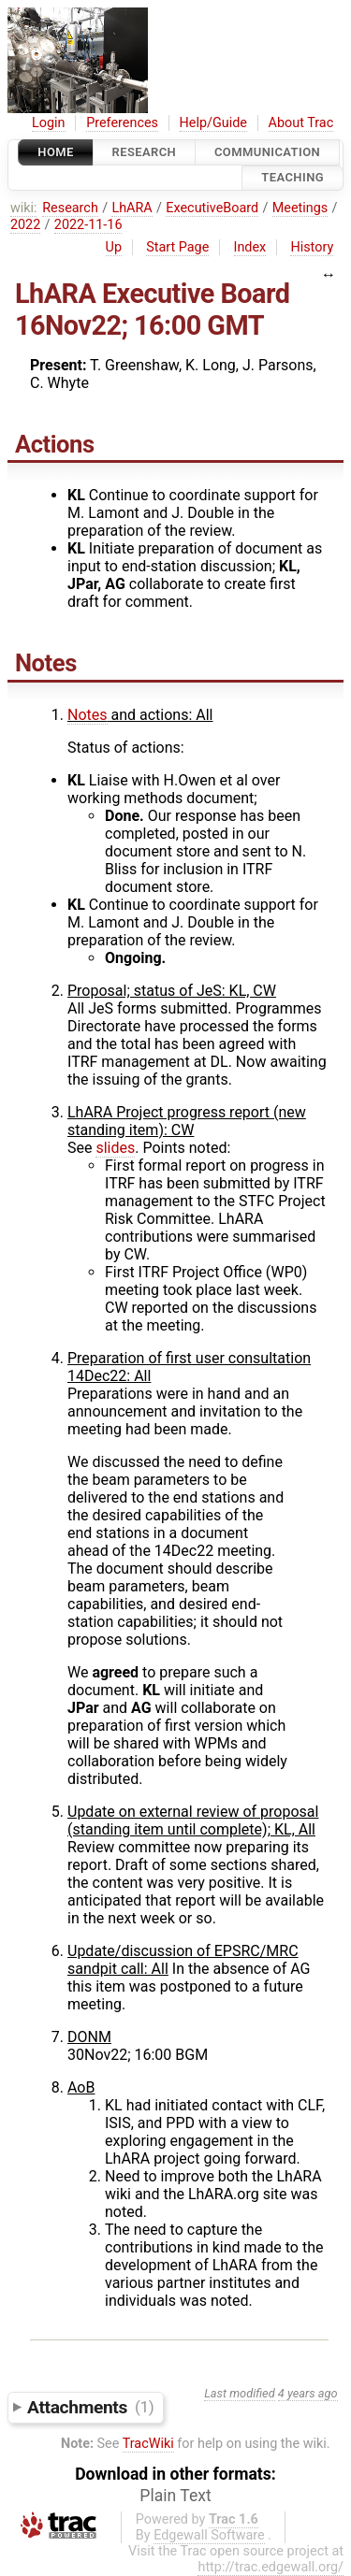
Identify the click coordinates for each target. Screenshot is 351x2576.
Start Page (177, 247)
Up (114, 247)
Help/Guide (213, 123)
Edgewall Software (209, 2535)
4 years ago (308, 2393)
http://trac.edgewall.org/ (270, 2567)
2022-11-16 (88, 225)
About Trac (301, 123)
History (311, 247)
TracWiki (148, 2444)
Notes (87, 715)
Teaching (292, 178)
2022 (25, 225)
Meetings (300, 208)
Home (55, 152)
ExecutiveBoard (212, 208)
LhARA (131, 208)
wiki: (23, 208)
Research (144, 152)
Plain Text (175, 2495)
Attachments (90, 2406)
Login (49, 123)
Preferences (122, 123)
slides (115, 1148)
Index (250, 247)
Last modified (239, 2393)
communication (267, 152)
